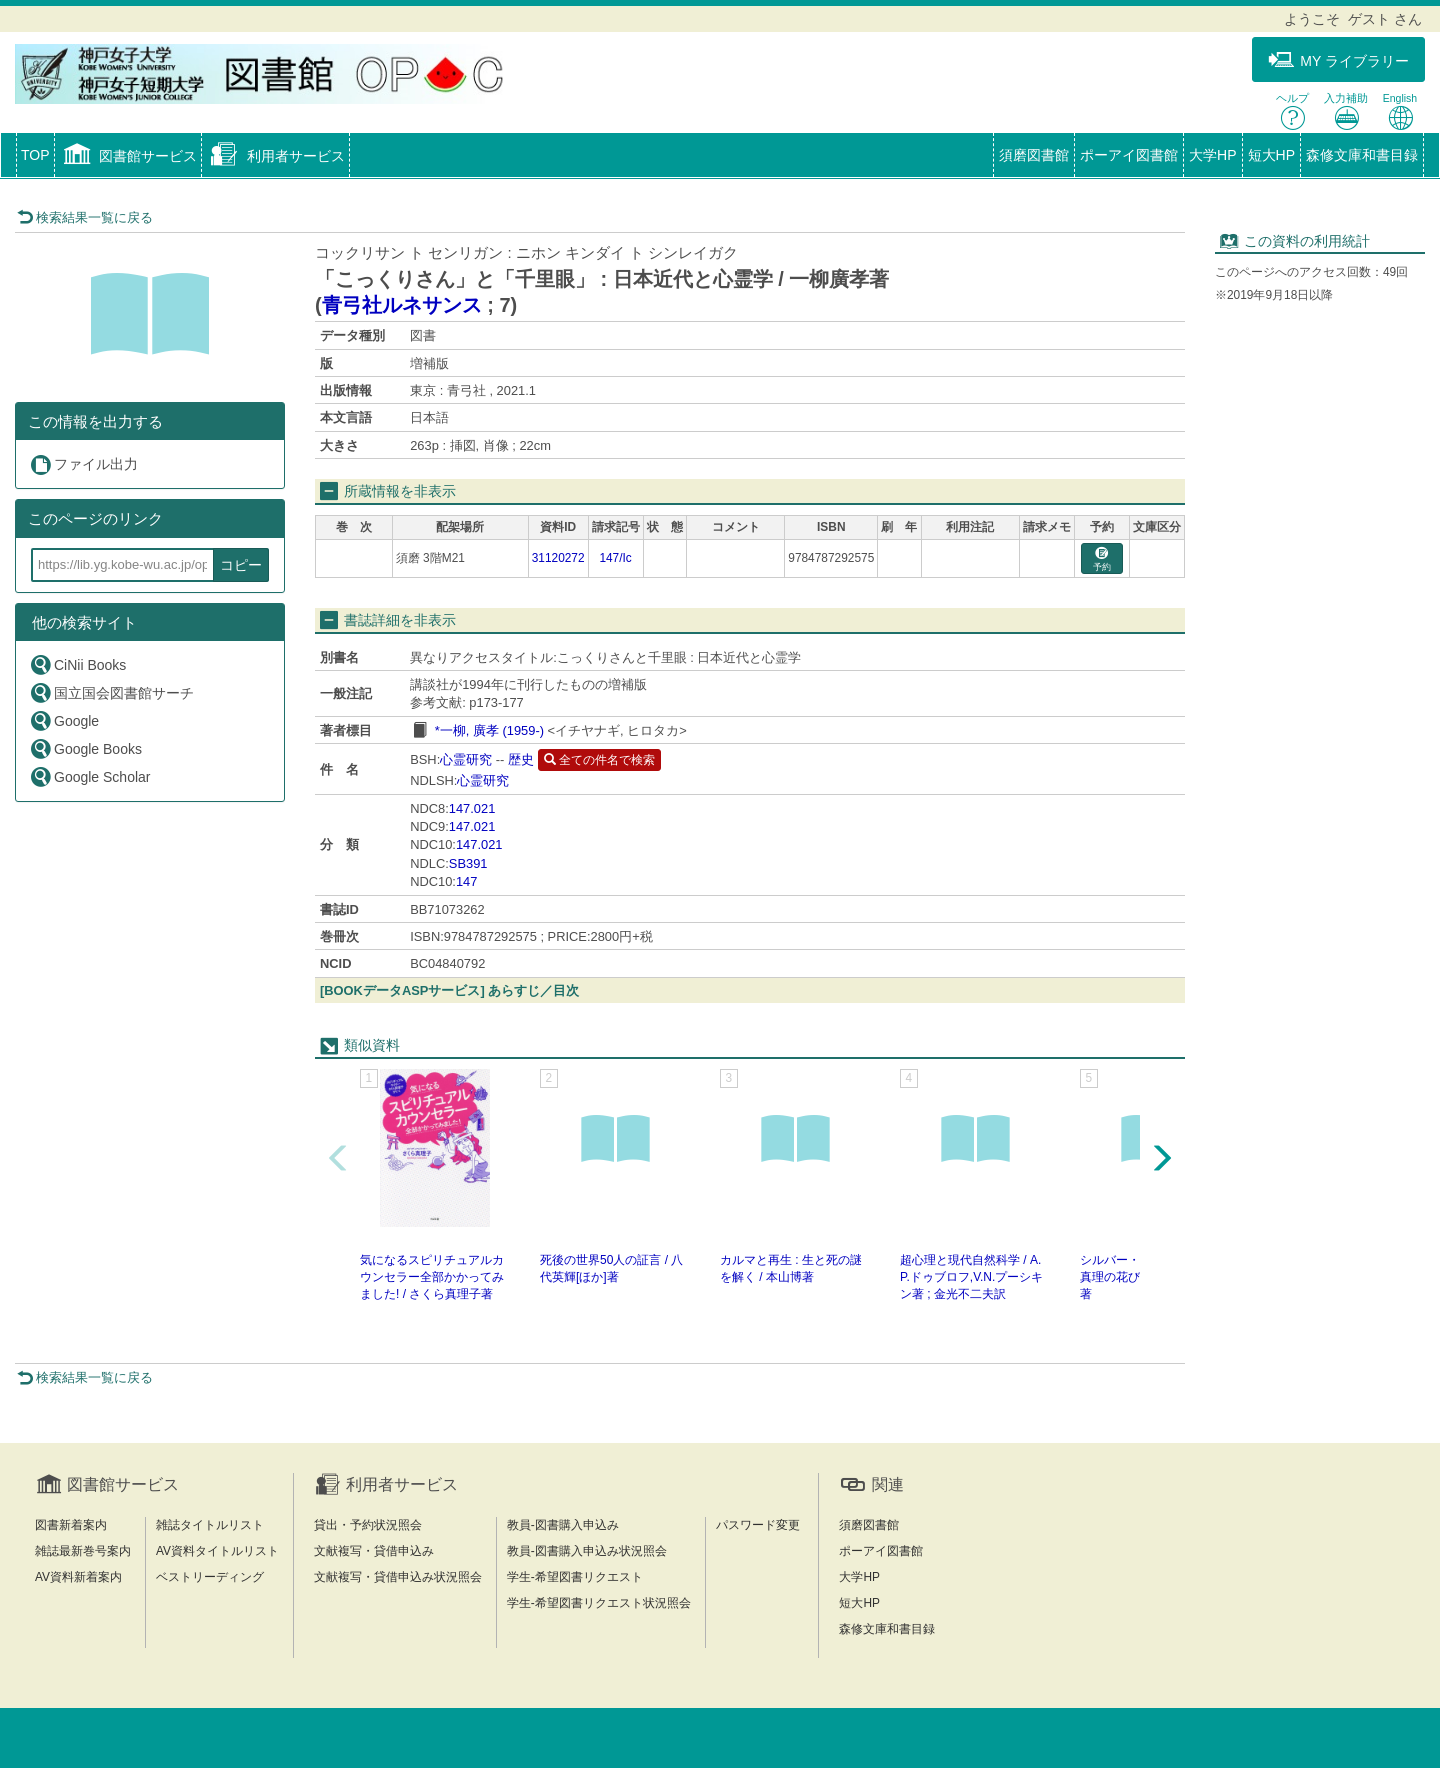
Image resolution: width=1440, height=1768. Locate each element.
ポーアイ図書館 (1129, 155)
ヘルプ (1292, 111)
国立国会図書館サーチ (111, 692)
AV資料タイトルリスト (217, 1551)
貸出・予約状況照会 (368, 1525)
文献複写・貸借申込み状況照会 (398, 1577)
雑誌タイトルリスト (210, 1525)
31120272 (558, 558)
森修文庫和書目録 (1362, 155)
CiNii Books (77, 664)
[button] (128, 157)
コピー (241, 565)
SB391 (468, 863)
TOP (35, 155)
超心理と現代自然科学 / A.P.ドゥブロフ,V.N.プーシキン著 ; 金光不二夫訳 (971, 1277)
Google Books (85, 748)
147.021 (472, 808)
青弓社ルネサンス (402, 305)
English (1400, 111)
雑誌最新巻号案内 (83, 1551)
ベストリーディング (210, 1577)
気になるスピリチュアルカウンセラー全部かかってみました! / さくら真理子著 (432, 1277)
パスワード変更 (758, 1525)
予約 (1102, 559)
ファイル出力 (83, 464)
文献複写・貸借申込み (374, 1551)
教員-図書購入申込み (563, 1525)
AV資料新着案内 (78, 1577)
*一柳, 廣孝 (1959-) (489, 730)
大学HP (1212, 155)
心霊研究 (466, 759)
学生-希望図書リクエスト (575, 1577)
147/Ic (615, 558)
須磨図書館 (1034, 155)
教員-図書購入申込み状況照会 (587, 1551)
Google (64, 720)
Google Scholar (90, 776)
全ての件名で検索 (599, 760)
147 (466, 881)
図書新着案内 (71, 1525)
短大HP (1271, 155)
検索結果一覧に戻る (85, 217)
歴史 (521, 759)
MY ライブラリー (1338, 60)
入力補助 (1346, 111)
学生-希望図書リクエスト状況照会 (599, 1603)
